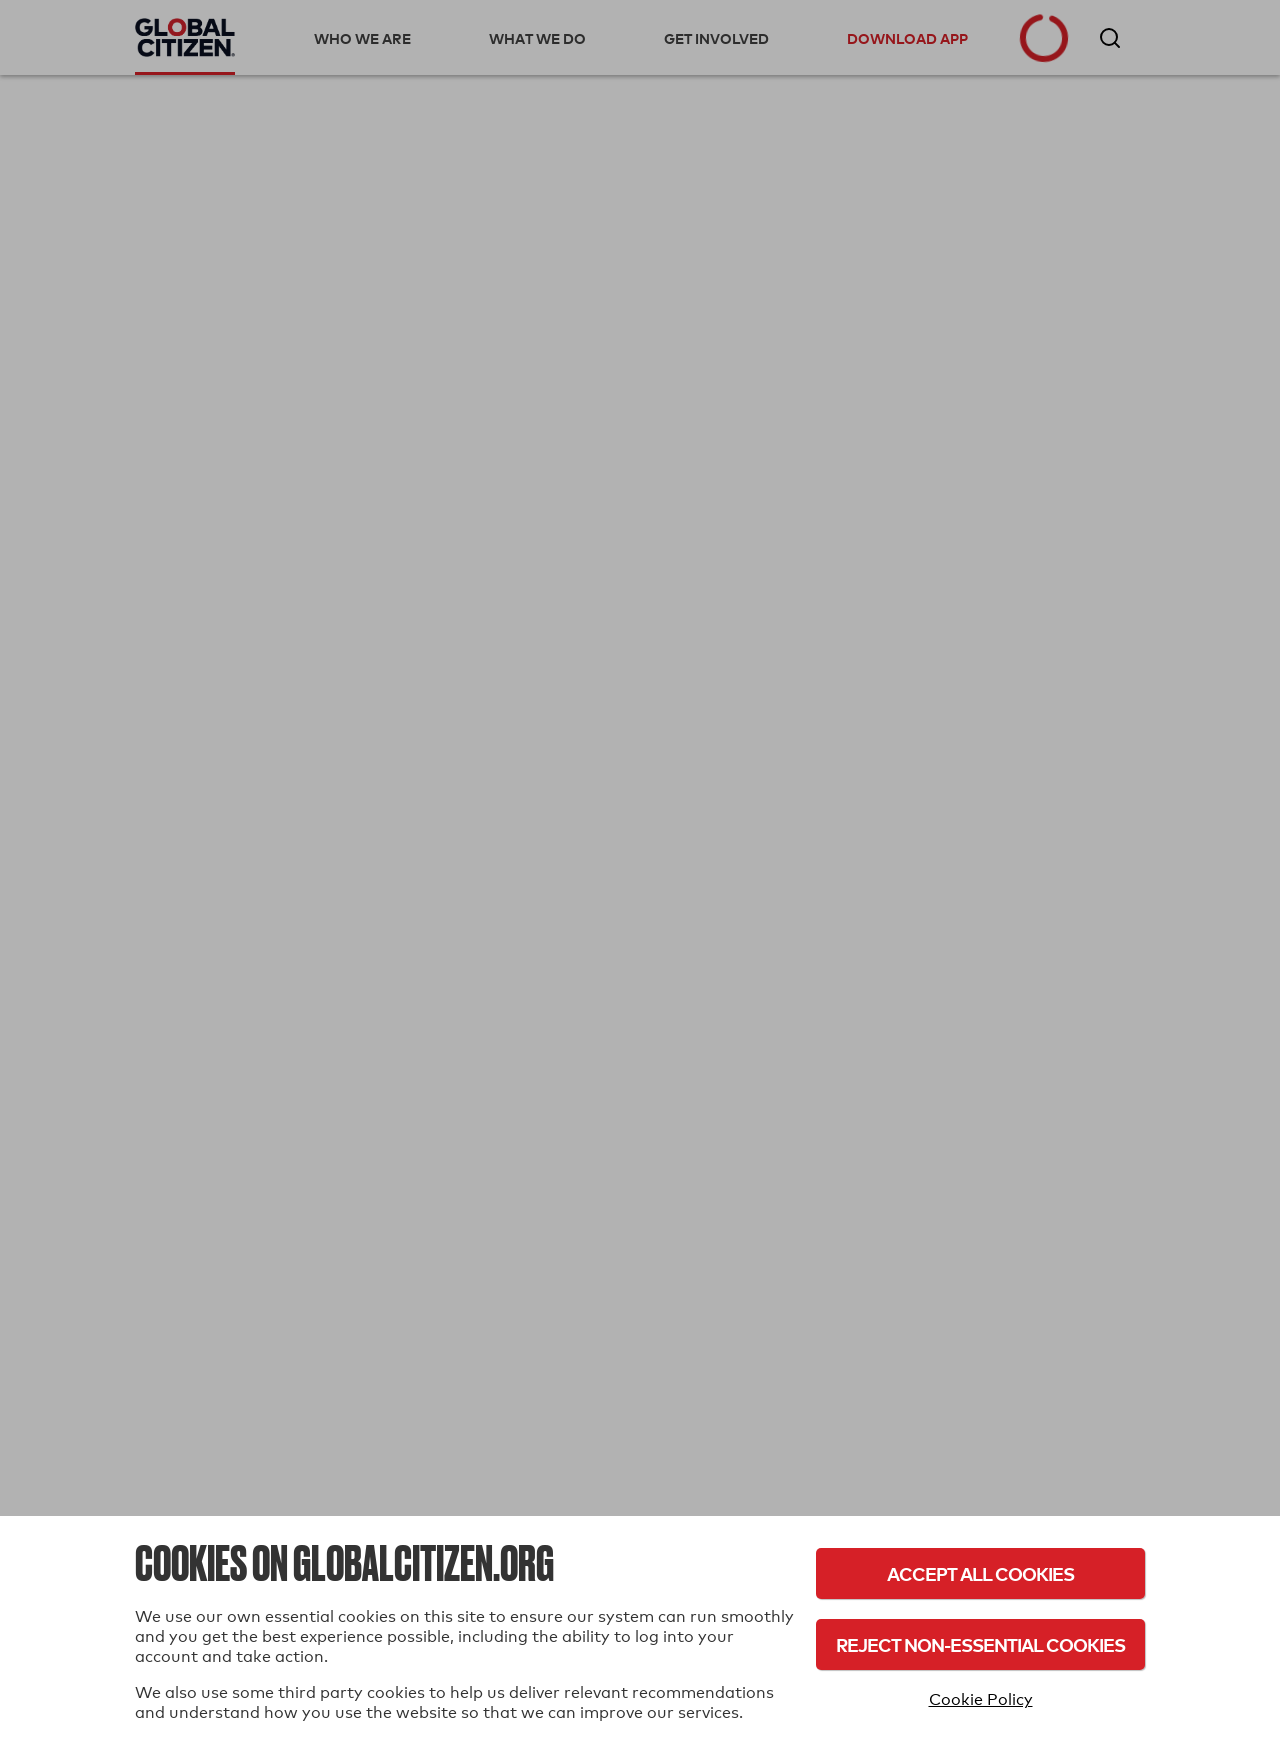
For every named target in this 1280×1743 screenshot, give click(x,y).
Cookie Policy (981, 1699)
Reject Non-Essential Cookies (980, 1644)
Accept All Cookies (980, 1573)
